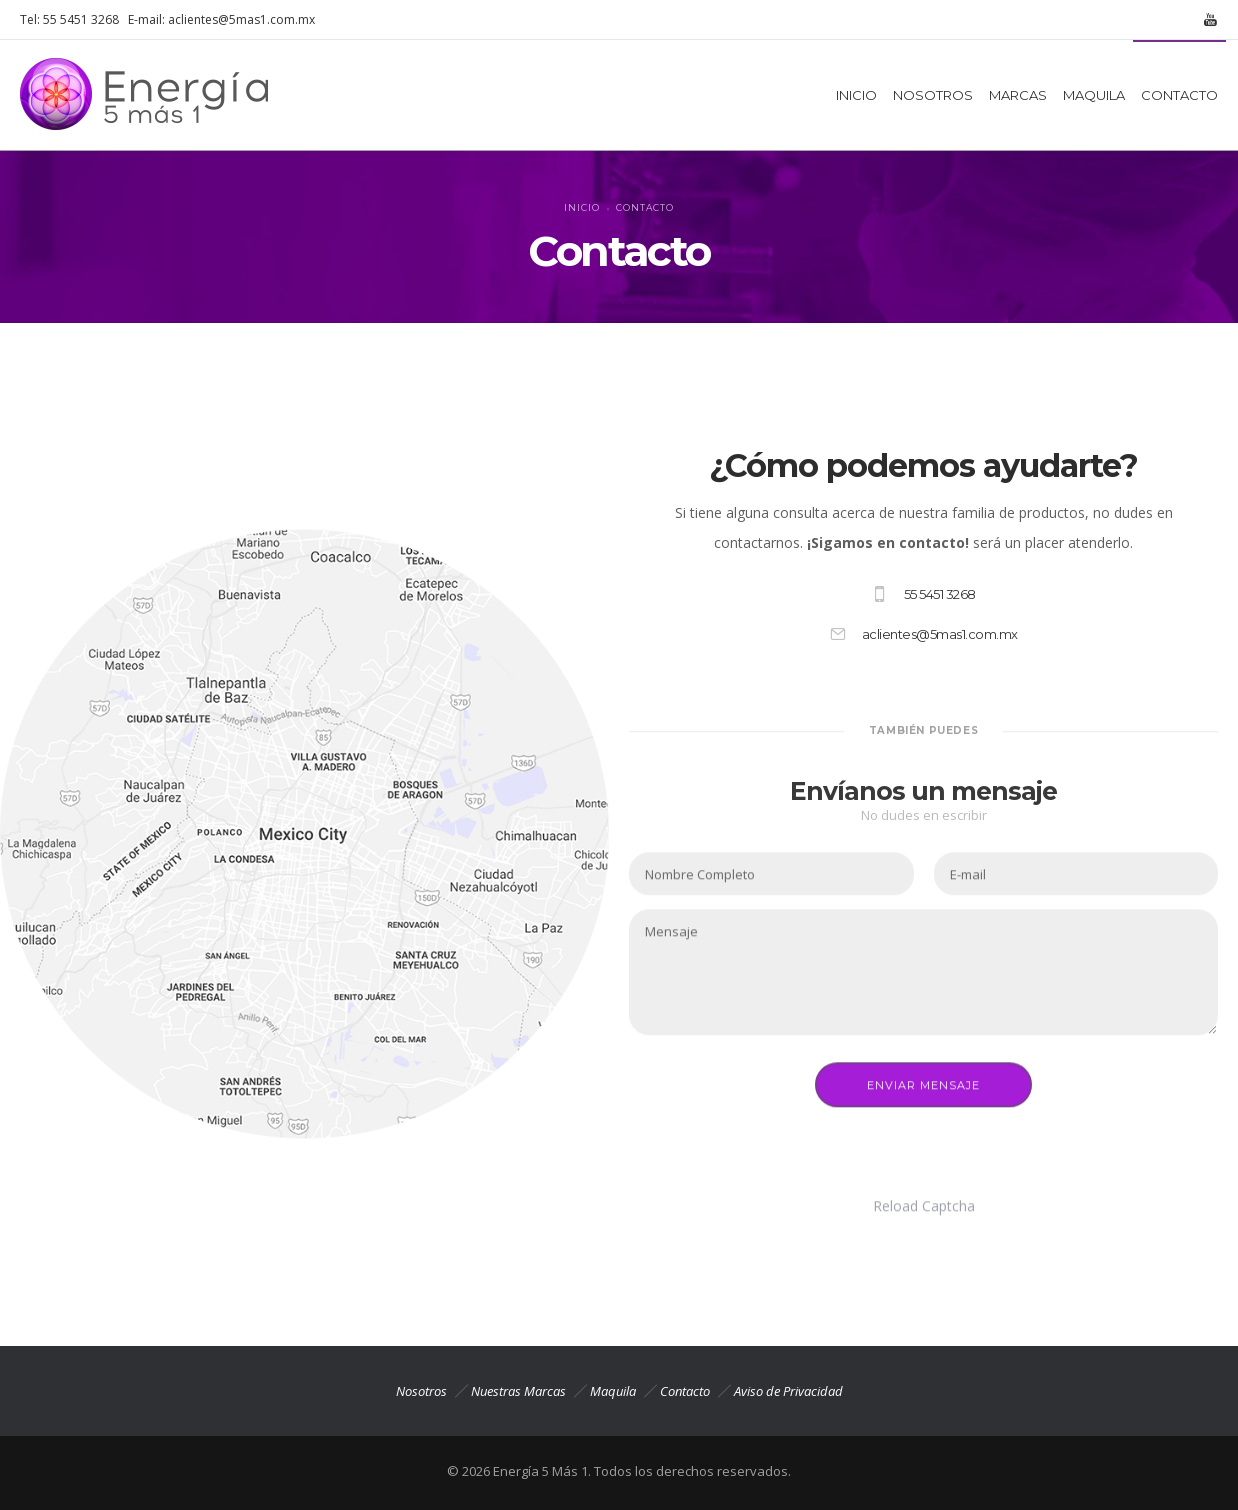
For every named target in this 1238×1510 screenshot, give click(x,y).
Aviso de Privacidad (788, 1391)
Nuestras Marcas (518, 1391)
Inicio (582, 207)
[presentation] (781, 1132)
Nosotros (421, 1391)
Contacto (685, 1391)
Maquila (613, 1391)
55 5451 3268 (81, 19)
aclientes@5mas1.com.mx (241, 19)
